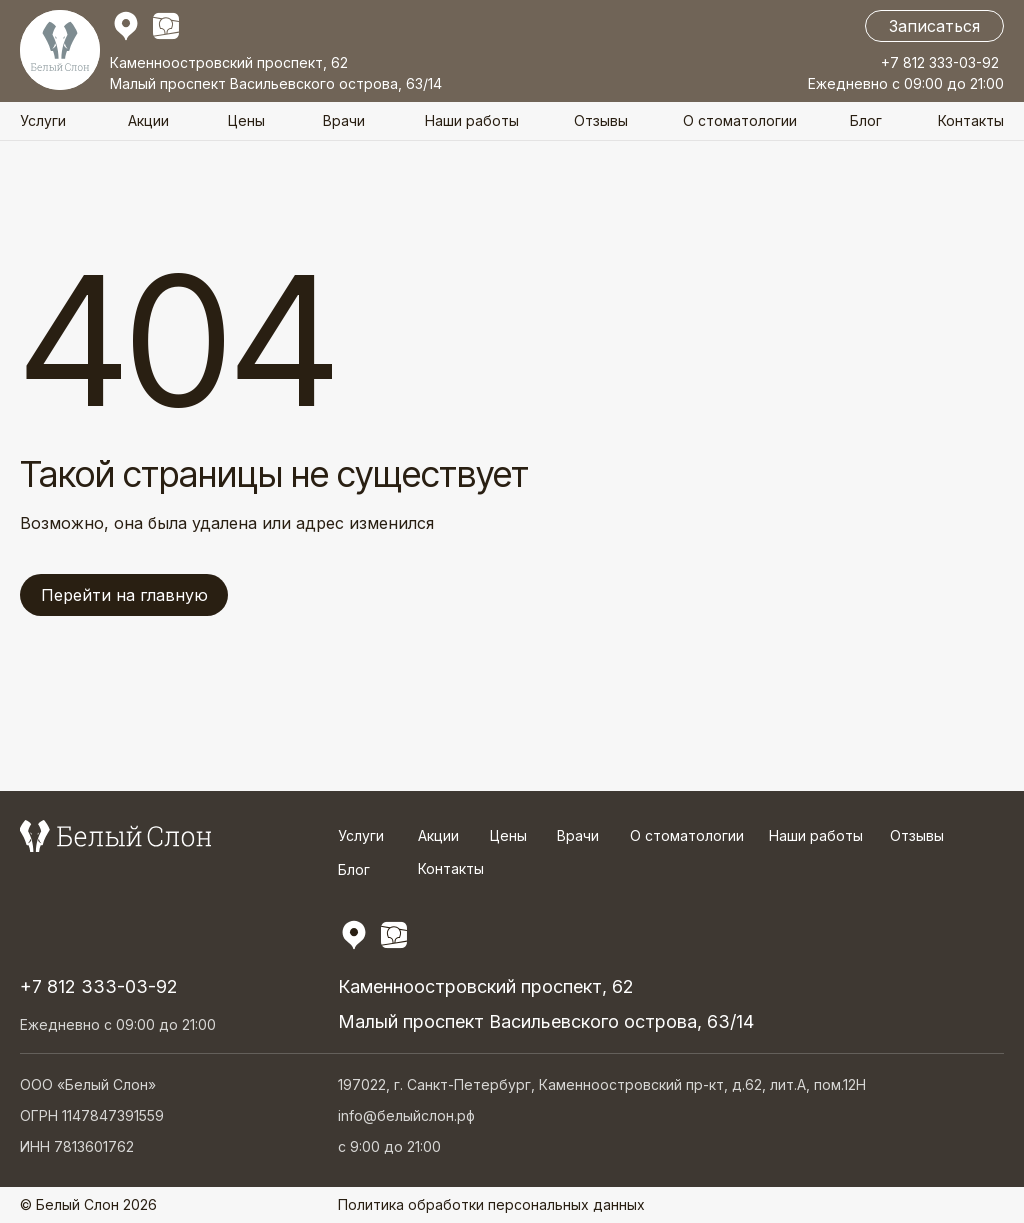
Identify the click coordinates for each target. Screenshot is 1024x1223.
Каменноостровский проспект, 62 (229, 62)
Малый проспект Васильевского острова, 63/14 (276, 83)
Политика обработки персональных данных (491, 1204)
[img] (166, 26)
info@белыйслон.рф (406, 1115)
